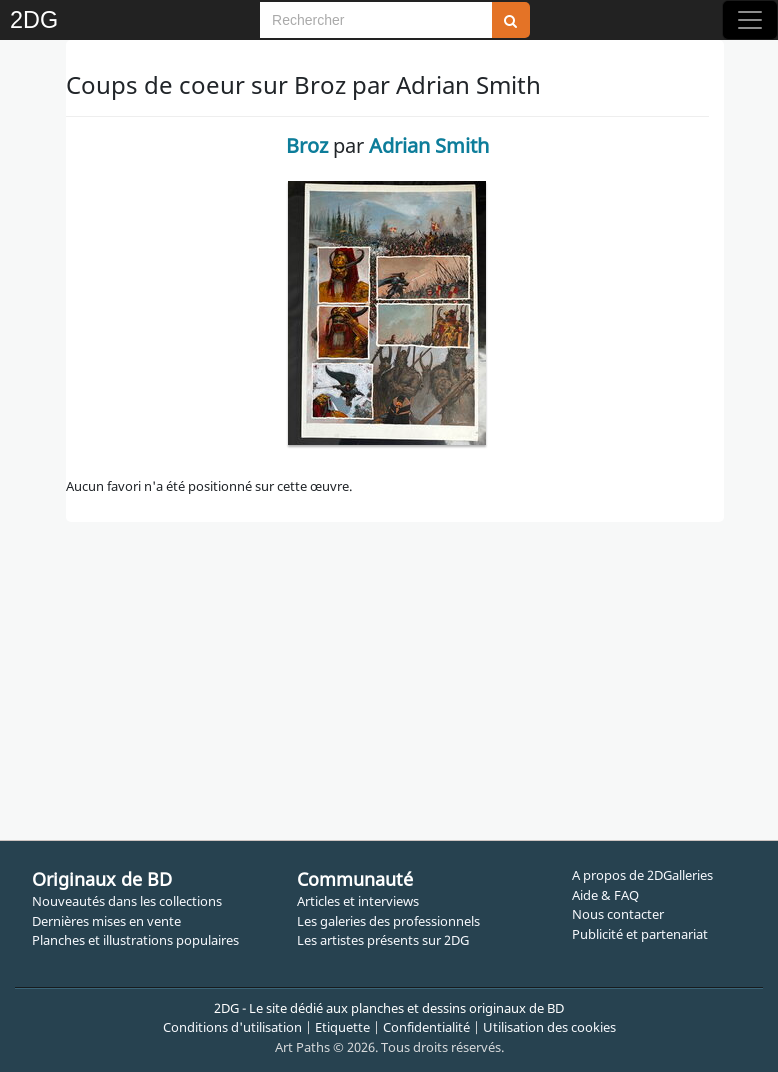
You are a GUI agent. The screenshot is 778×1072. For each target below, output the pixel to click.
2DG (34, 20)
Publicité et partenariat (640, 934)
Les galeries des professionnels (388, 921)
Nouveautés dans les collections (127, 901)
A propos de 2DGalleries (642, 875)
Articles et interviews (358, 901)
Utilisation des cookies (549, 1027)
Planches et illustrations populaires (135, 940)
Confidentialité (426, 1027)
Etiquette (342, 1027)
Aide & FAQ (605, 895)
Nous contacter (618, 914)
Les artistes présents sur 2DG (383, 940)
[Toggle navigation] (750, 20)
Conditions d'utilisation (232, 1027)
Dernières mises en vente (106, 921)
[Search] (376, 20)
